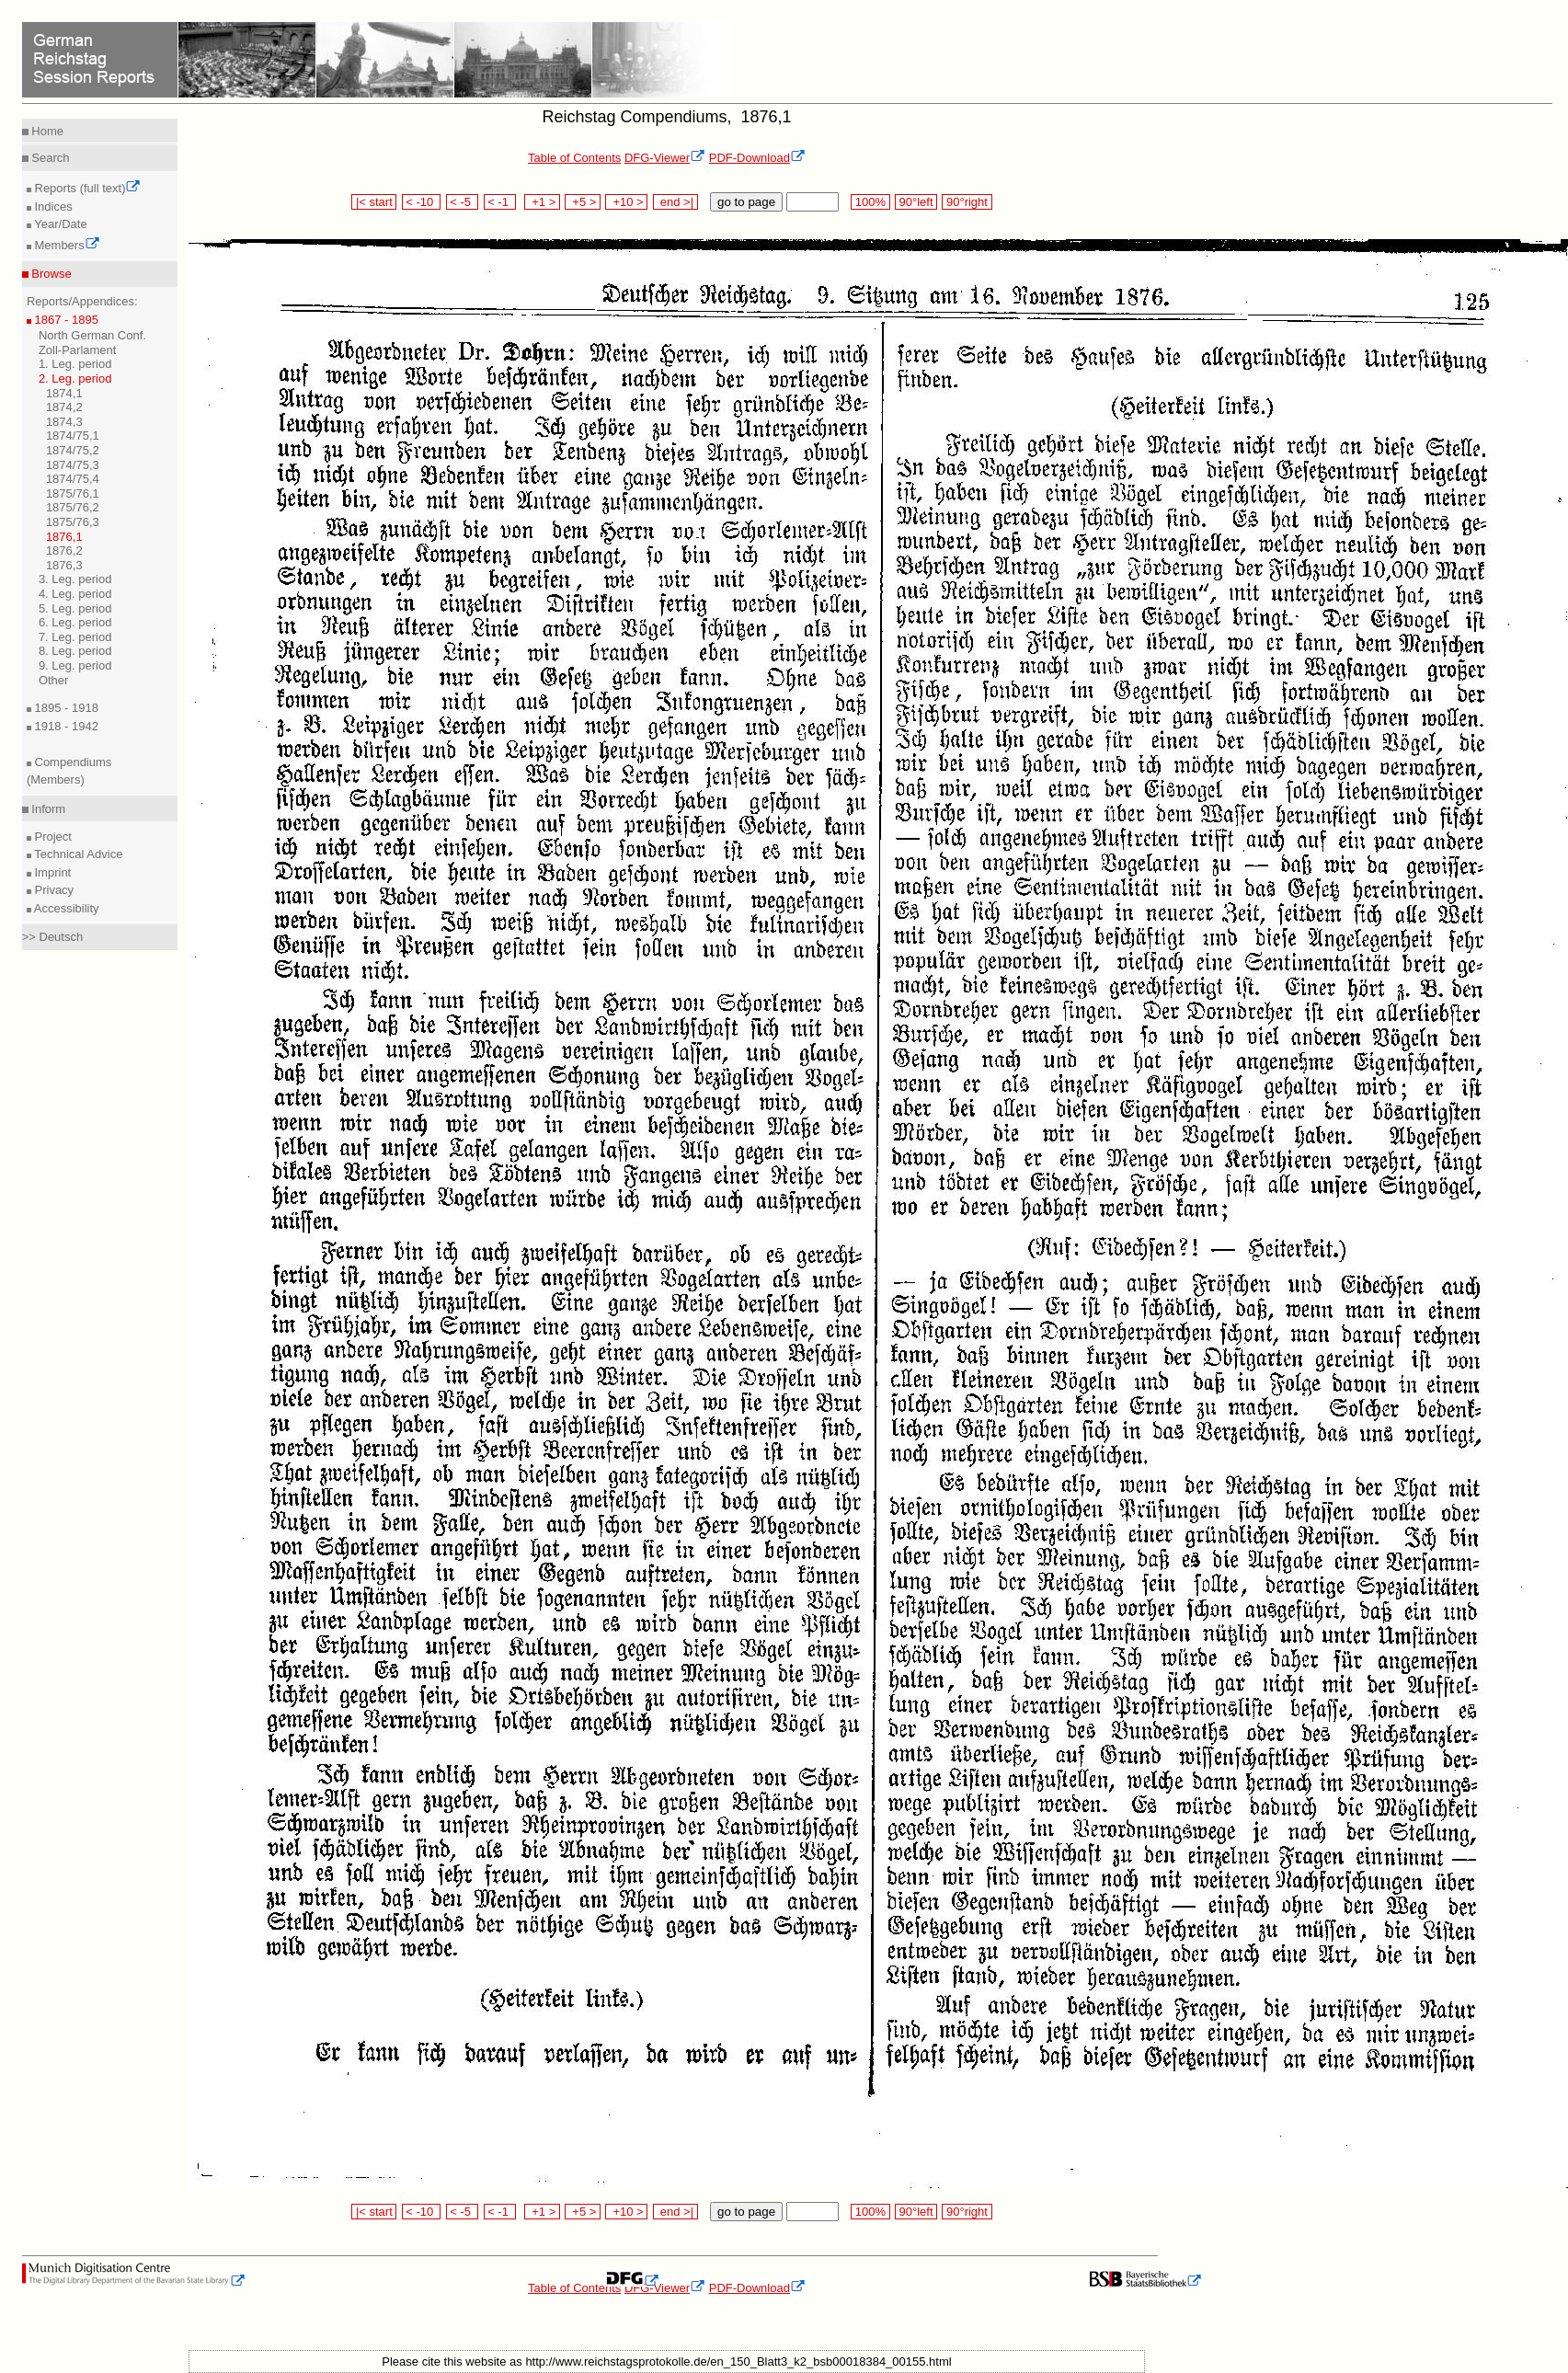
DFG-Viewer (664, 158)
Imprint (51, 872)
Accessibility (65, 908)
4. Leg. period (75, 594)
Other (54, 680)
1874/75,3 (72, 465)
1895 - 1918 (64, 708)
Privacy (52, 890)
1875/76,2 (72, 507)
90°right (966, 202)
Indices (52, 206)
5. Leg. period (75, 608)
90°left (916, 202)
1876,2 (64, 550)
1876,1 (64, 537)
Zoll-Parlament (78, 350)
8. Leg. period (75, 651)
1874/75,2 (72, 450)
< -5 (462, 202)
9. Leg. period (75, 665)
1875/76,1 (72, 493)
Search (49, 158)
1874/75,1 (72, 435)
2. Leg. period (75, 378)
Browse (50, 274)
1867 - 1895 (64, 320)
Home (46, 131)
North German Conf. (92, 335)
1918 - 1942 (64, 726)
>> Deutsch (53, 937)
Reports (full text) (86, 188)
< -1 (500, 202)
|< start (373, 202)
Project (51, 836)
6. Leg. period (75, 622)
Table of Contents (574, 158)
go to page (746, 202)
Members (65, 245)
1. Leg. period (75, 364)
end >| (675, 202)
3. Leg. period (75, 579)
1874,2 (64, 407)
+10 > (626, 202)
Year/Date (59, 224)
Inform (47, 809)
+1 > (542, 202)
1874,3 (64, 422)
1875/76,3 (72, 522)
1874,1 (64, 393)
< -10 (422, 202)
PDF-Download (757, 158)
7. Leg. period (75, 637)
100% (870, 202)
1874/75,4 (72, 479)
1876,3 (64, 565)
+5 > (583, 202)
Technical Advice (77, 854)
